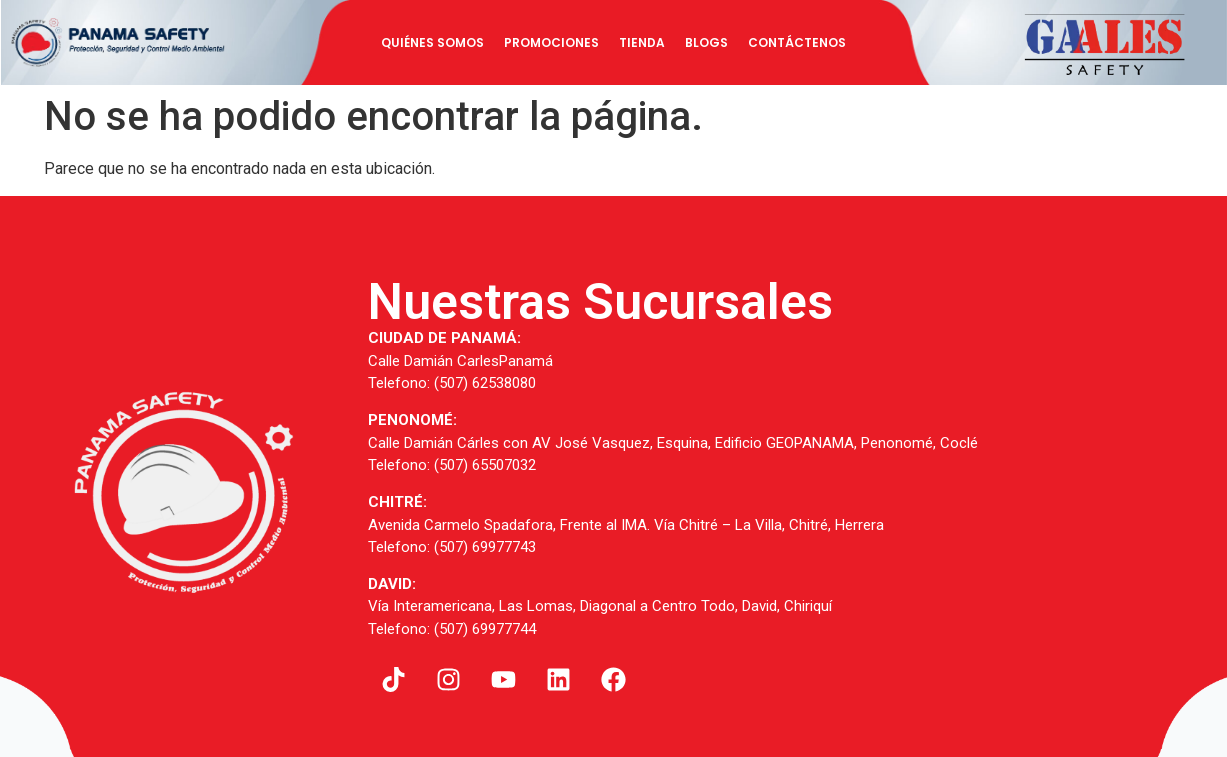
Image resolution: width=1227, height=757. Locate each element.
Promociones (551, 42)
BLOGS (706, 42)
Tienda (642, 42)
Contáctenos (797, 42)
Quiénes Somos (432, 42)
